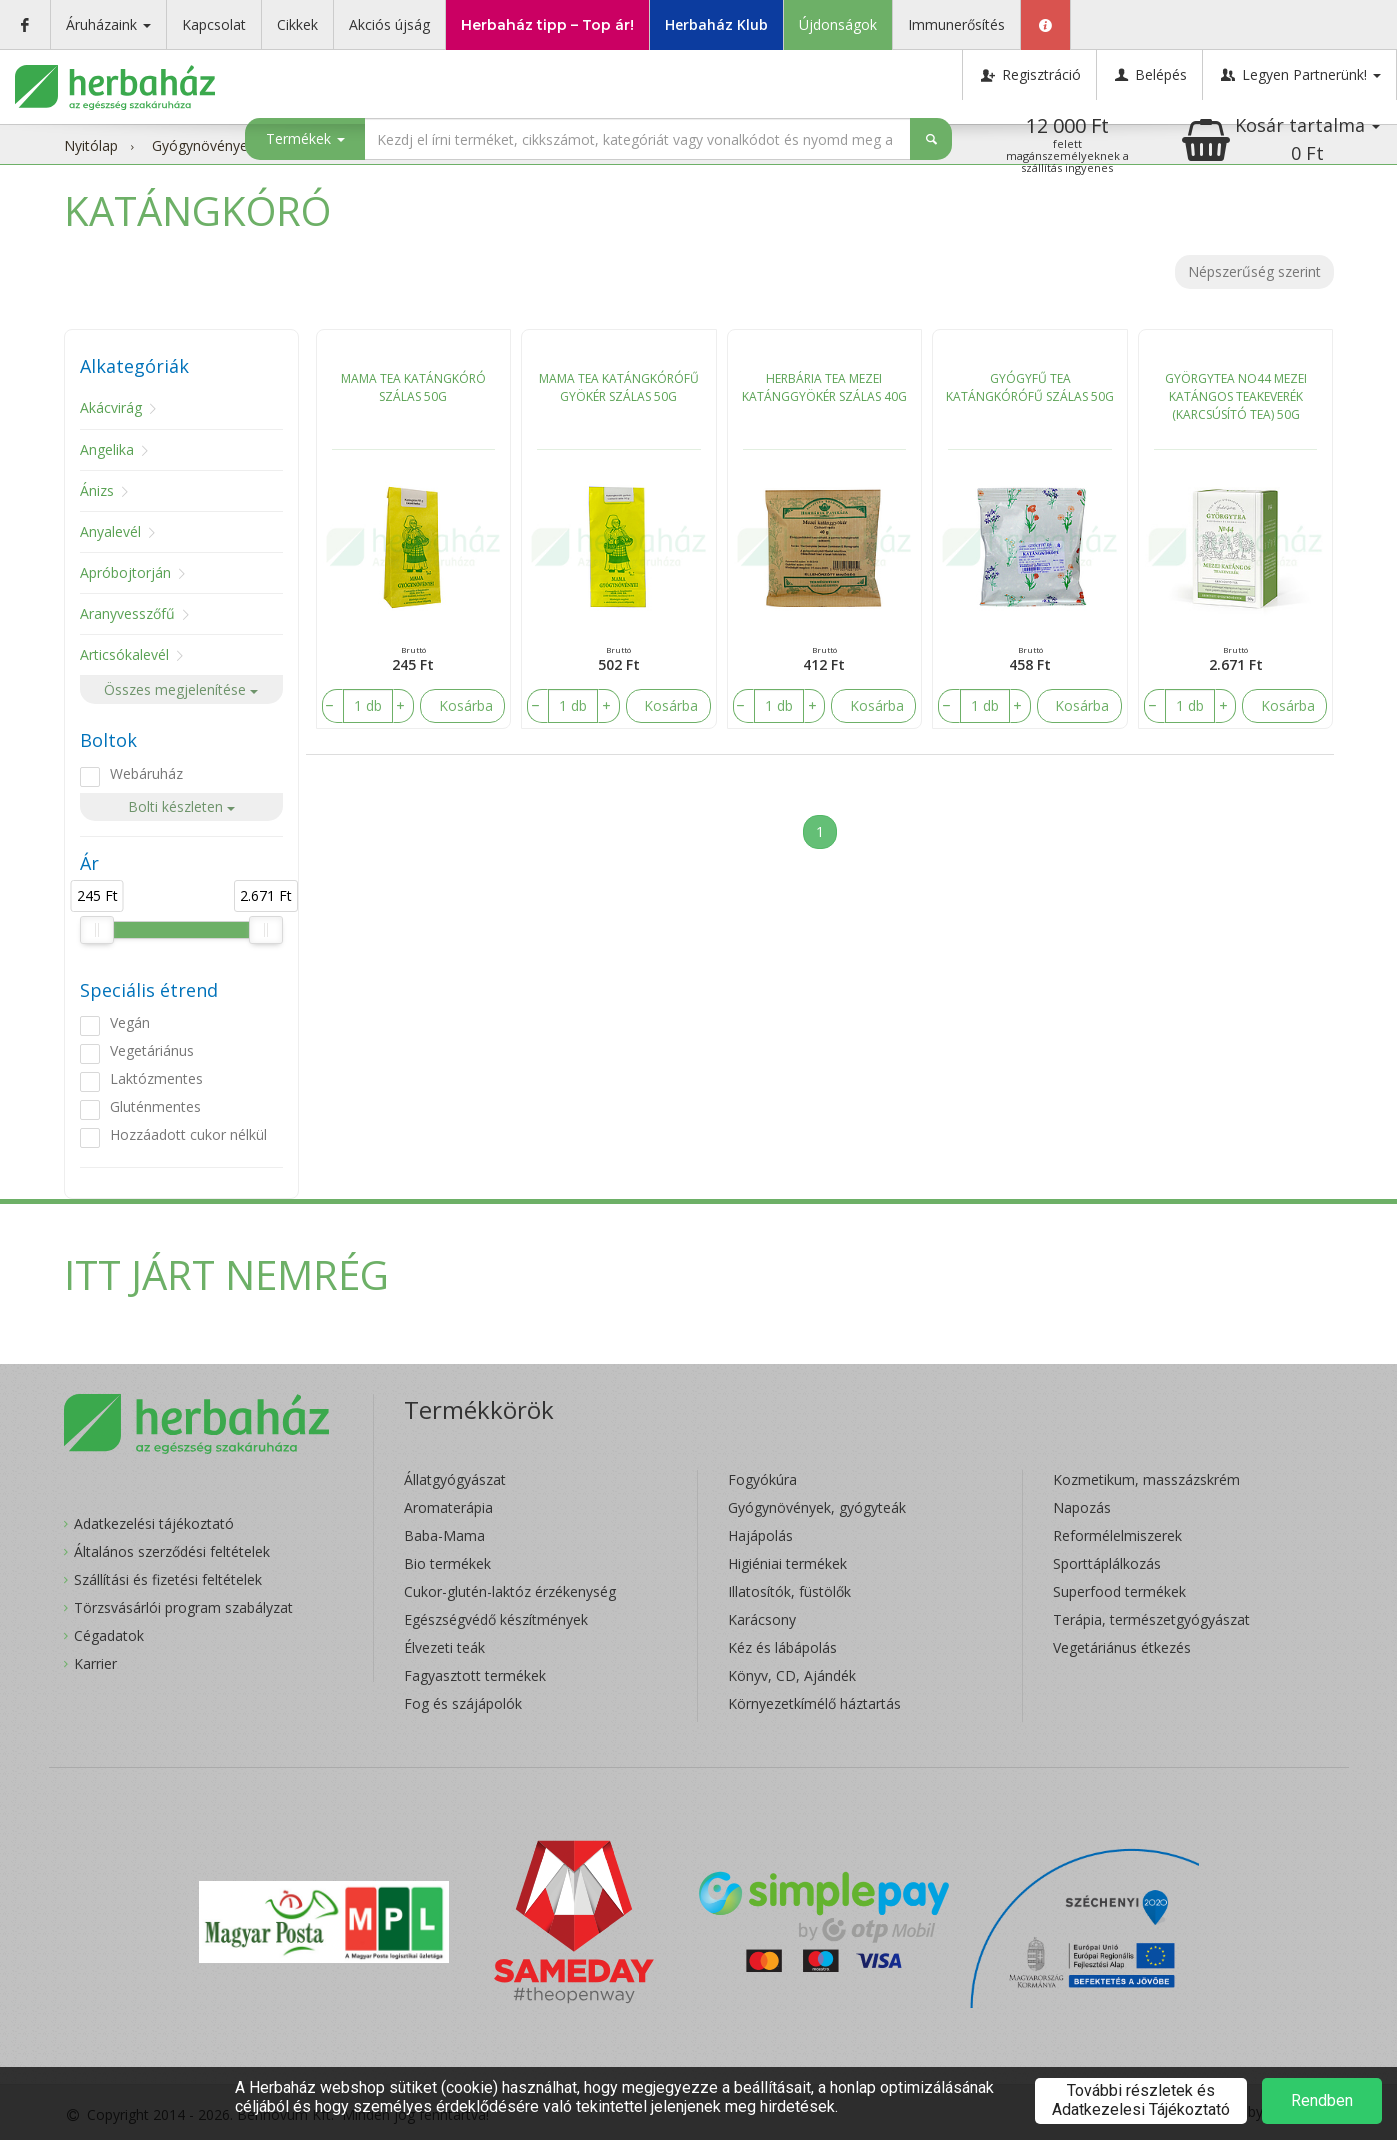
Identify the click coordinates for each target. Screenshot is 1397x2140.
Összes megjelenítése (181, 689)
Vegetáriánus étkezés (1122, 1647)
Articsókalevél (124, 654)
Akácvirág (111, 407)
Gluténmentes (155, 1106)
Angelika (107, 449)
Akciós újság (389, 24)
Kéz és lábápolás (782, 1647)
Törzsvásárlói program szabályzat (183, 1607)
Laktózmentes (156, 1078)
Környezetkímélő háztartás (814, 1703)
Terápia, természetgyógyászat (1151, 1619)
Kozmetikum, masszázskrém (1146, 1479)
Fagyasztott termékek (475, 1675)
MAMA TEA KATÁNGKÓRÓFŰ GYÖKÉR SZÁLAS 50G (619, 387)
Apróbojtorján (125, 572)
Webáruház (146, 773)
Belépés (1150, 74)
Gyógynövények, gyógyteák (817, 1507)
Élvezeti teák (444, 1647)
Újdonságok (838, 24)
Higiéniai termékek (787, 1563)
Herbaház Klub (716, 24)
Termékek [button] (305, 138)
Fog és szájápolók (463, 1703)
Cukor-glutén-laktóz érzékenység (510, 1591)
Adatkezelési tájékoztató (154, 1523)
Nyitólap (91, 145)
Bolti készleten (181, 806)
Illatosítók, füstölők (789, 1591)
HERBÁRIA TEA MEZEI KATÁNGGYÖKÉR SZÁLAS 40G (824, 387)
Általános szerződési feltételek (172, 1551)
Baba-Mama (444, 1535)
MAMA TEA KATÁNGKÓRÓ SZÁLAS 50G (413, 387)
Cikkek (297, 24)
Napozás (1082, 1507)
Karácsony (762, 1619)
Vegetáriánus (152, 1050)
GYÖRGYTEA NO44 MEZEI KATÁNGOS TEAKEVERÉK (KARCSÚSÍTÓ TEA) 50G (1236, 396)
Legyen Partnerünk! (1299, 74)
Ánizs (97, 490)
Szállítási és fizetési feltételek (168, 1579)
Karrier (95, 1663)
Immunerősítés (956, 24)
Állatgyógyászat (455, 1479)
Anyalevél (110, 531)
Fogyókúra (762, 1479)
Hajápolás (760, 1535)
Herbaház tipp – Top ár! (547, 25)
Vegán (130, 1022)
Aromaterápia (448, 1507)
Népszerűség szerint (1254, 271)
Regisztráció (1029, 74)
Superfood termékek (1119, 1591)
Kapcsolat (214, 24)
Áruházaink (108, 24)
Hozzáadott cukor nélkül (188, 1134)
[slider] (97, 930)
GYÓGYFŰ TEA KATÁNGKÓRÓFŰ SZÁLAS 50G (1030, 387)
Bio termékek (447, 1563)
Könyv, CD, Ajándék (792, 1675)
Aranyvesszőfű (127, 613)
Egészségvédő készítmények (496, 1619)
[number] (367, 706)
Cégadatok (109, 1635)
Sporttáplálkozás (1107, 1563)
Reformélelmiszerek (1117, 1535)
